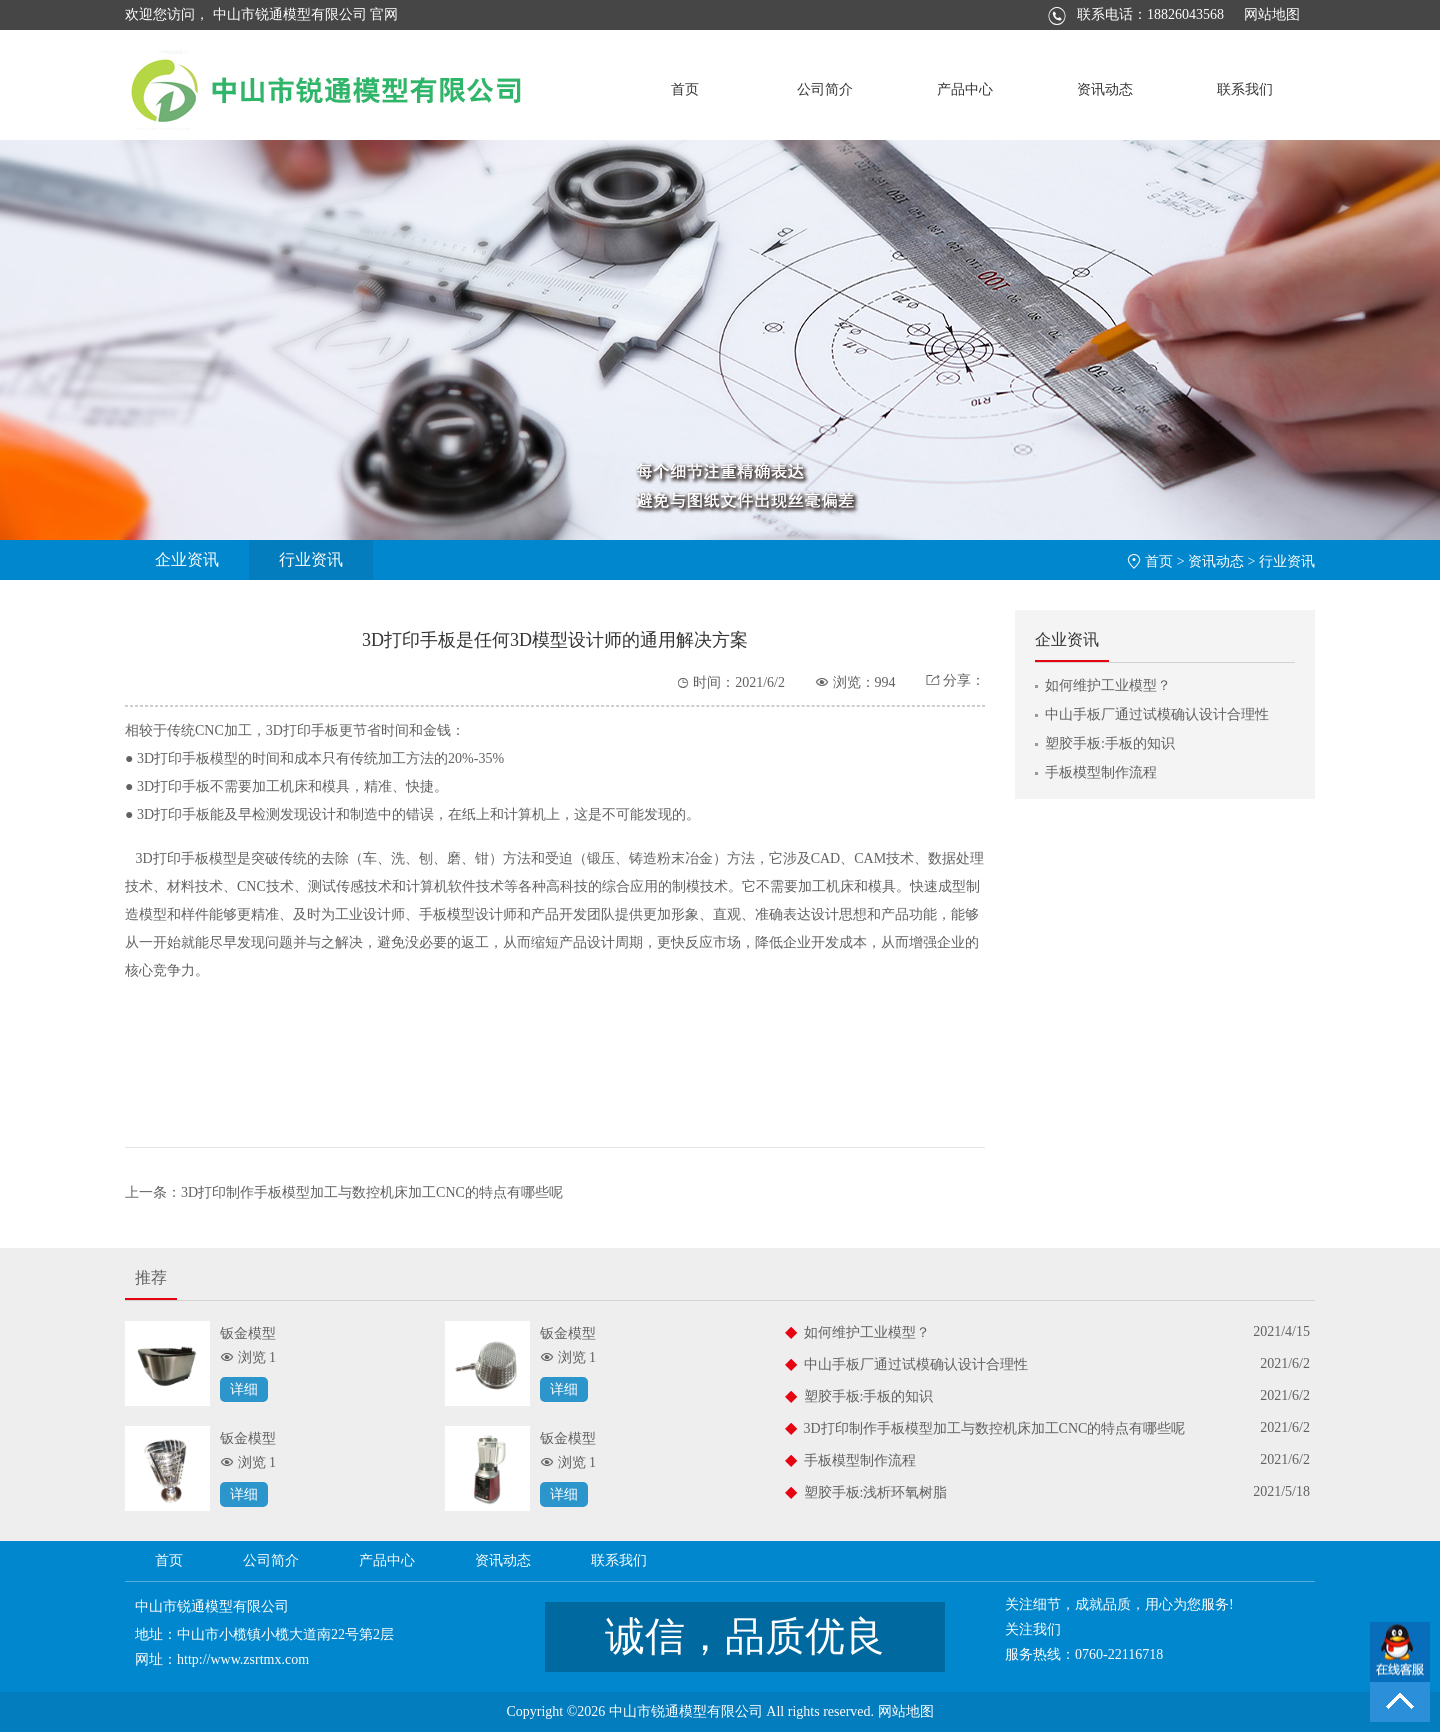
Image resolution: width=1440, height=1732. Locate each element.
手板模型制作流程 (1101, 772)
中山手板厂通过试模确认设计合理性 (1157, 714)
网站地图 (1272, 14)
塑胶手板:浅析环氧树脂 (876, 1492)
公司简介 (825, 89)
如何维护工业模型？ (1108, 685)
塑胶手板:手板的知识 (1110, 743)
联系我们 (1245, 89)
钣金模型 (248, 1333)
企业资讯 (187, 559)
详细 (244, 1389)
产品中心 (965, 89)
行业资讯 (311, 559)
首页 (685, 89)
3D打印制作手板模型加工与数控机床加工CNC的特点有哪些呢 (372, 1192)
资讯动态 (1105, 89)
